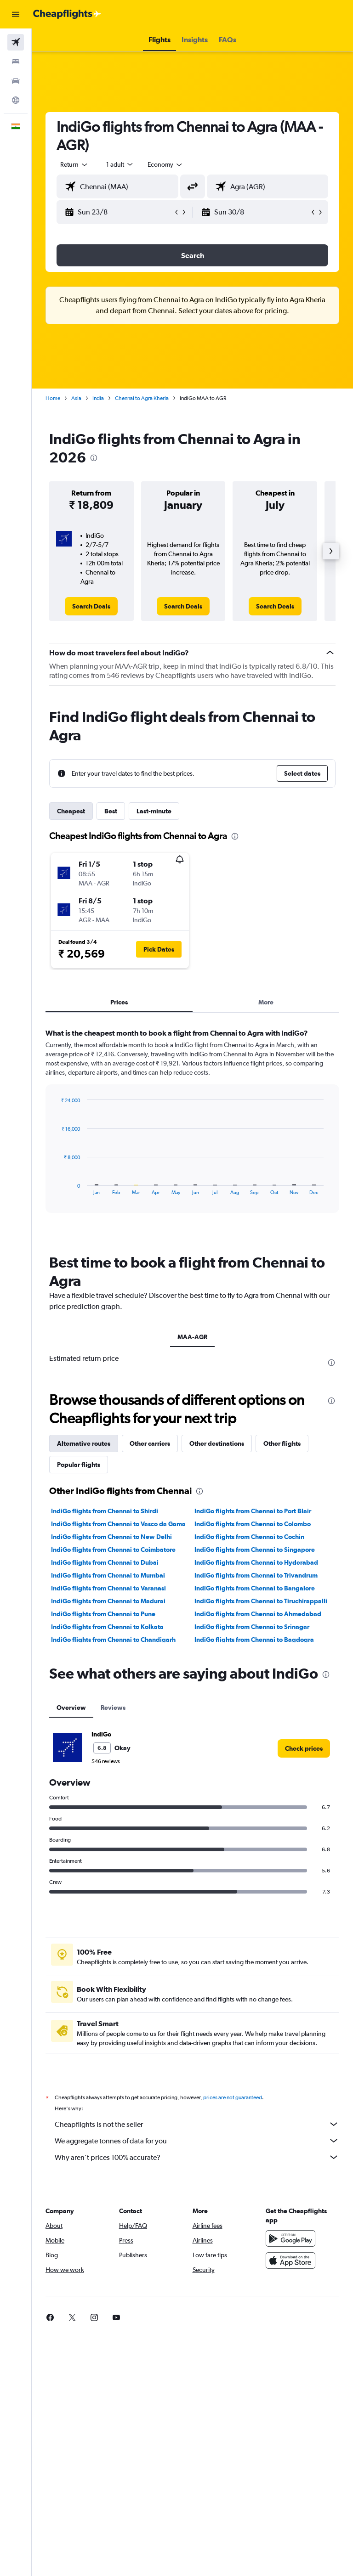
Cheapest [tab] (71, 811)
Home (53, 398)
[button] (16, 14)
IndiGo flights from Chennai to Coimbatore (113, 1769)
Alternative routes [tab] (83, 1663)
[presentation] (94, 458)
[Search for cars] (16, 81)
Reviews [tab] (113, 1927)
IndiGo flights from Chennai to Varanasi (108, 1808)
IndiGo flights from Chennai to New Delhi (111, 1756)
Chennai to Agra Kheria (142, 398)
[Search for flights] (16, 42)
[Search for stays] (16, 61)
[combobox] (165, 164)
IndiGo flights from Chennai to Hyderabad (256, 1782)
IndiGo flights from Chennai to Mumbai (108, 1795)
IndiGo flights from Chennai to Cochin (249, 1756)
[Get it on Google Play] (290, 2468)
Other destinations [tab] (216, 1663)
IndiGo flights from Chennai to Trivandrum (256, 1795)
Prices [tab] (119, 1002)
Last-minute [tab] (154, 811)
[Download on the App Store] (290, 2490)
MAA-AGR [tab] (192, 1337)
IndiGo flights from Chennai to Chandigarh (113, 1859)
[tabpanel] (192, 1129)
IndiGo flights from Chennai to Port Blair (252, 1731)
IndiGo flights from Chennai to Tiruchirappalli (260, 1821)
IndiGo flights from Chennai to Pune (103, 1834)
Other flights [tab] (282, 1663)
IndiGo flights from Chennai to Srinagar (251, 1846)
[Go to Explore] (16, 100)
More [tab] (265, 1002)
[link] (91, 606)
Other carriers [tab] (150, 1663)
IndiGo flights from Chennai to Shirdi (104, 1731)
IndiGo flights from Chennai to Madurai (108, 1821)
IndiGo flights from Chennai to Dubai (105, 1782)
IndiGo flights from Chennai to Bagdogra (254, 1859)
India (98, 398)
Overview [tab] (71, 1927)
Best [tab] (110, 811)
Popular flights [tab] (78, 1684)
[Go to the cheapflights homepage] (67, 14)
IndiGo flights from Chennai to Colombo (252, 1743)
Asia (76, 398)
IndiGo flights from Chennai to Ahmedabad (257, 1834)
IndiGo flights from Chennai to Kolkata (107, 1846)
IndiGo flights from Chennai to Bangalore (254, 1808)
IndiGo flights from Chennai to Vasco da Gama (118, 1743)
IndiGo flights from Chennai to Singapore (254, 1769)
